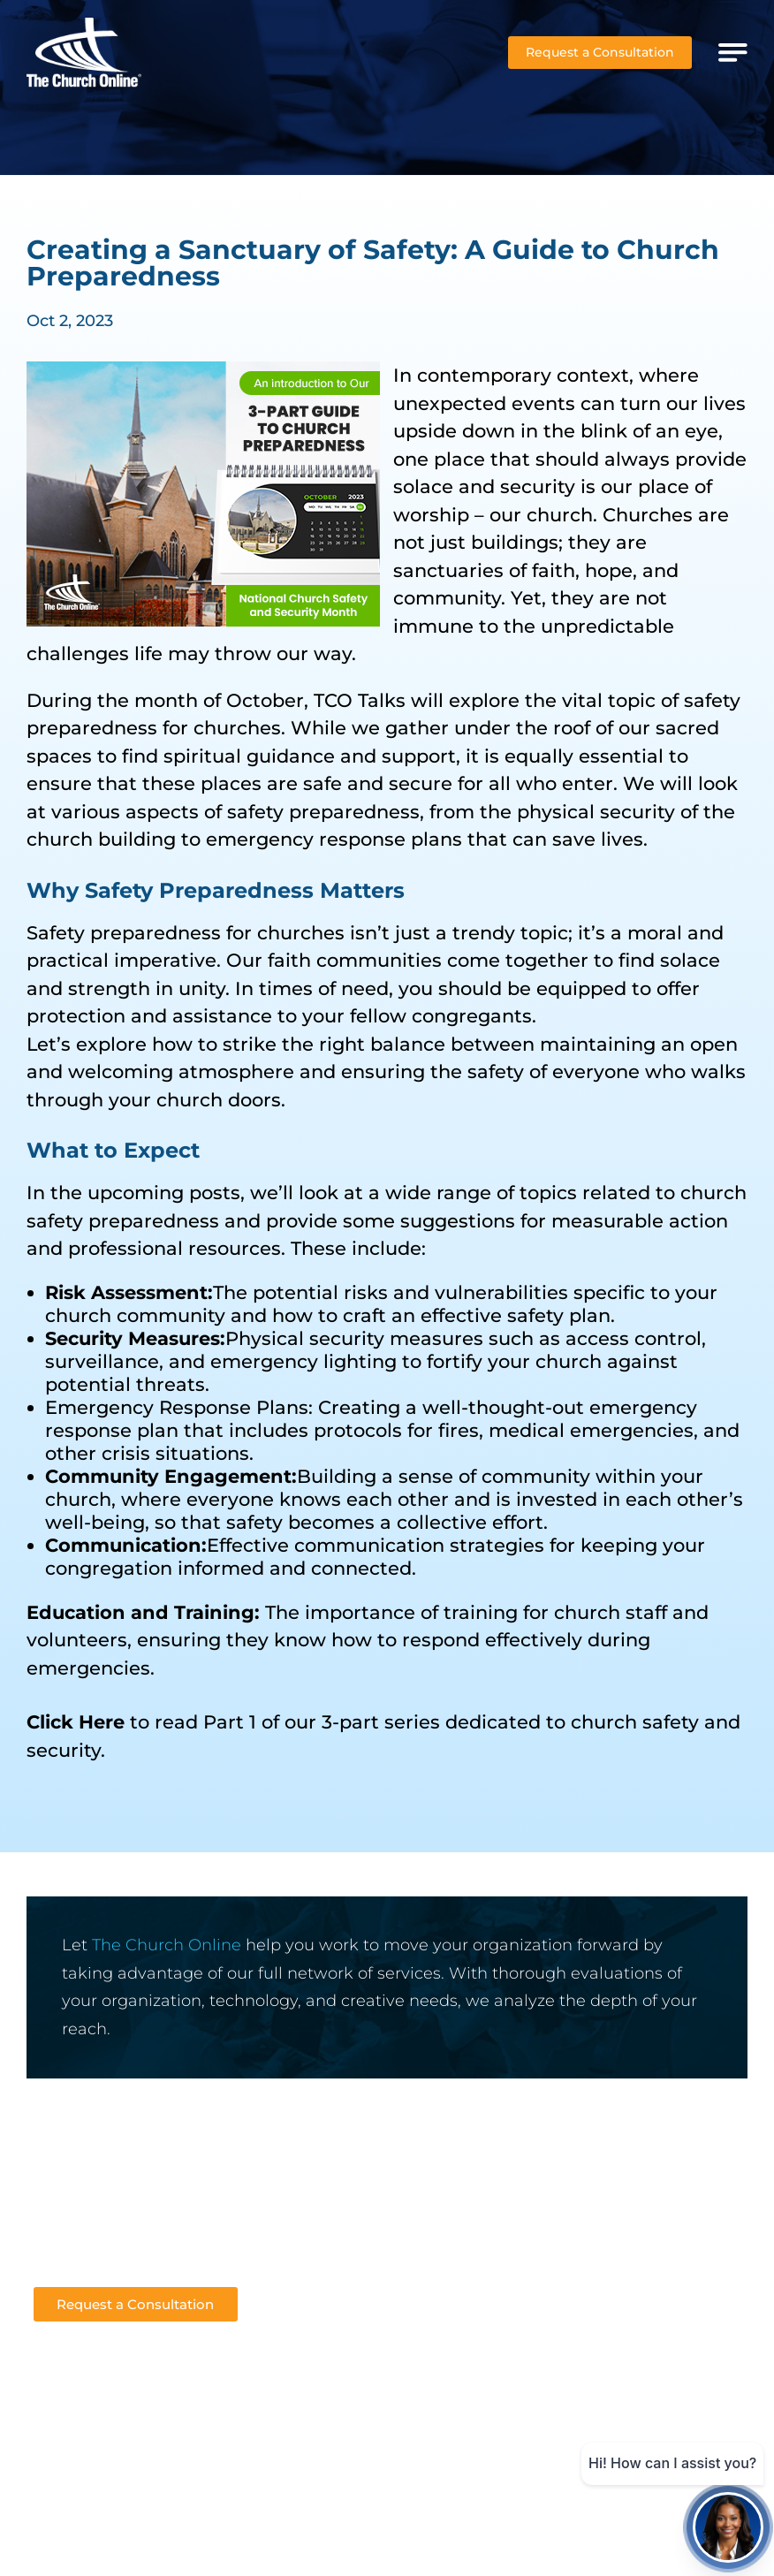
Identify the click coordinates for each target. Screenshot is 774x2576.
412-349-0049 (79, 2187)
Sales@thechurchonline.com (130, 2238)
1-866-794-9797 (85, 2213)
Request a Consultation (600, 52)
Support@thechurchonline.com (140, 2264)
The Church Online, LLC (494, 2525)
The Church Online (166, 1945)
